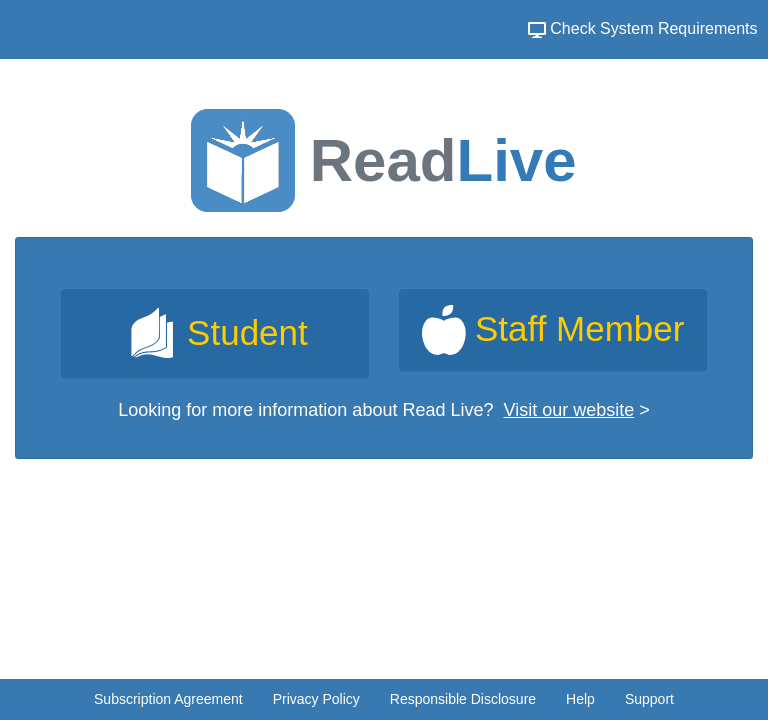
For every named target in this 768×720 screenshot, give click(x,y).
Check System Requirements (643, 28)
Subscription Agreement (168, 699)
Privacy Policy (316, 699)
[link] (215, 333)
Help (580, 699)
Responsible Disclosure (463, 699)
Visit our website (569, 410)
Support (649, 699)
